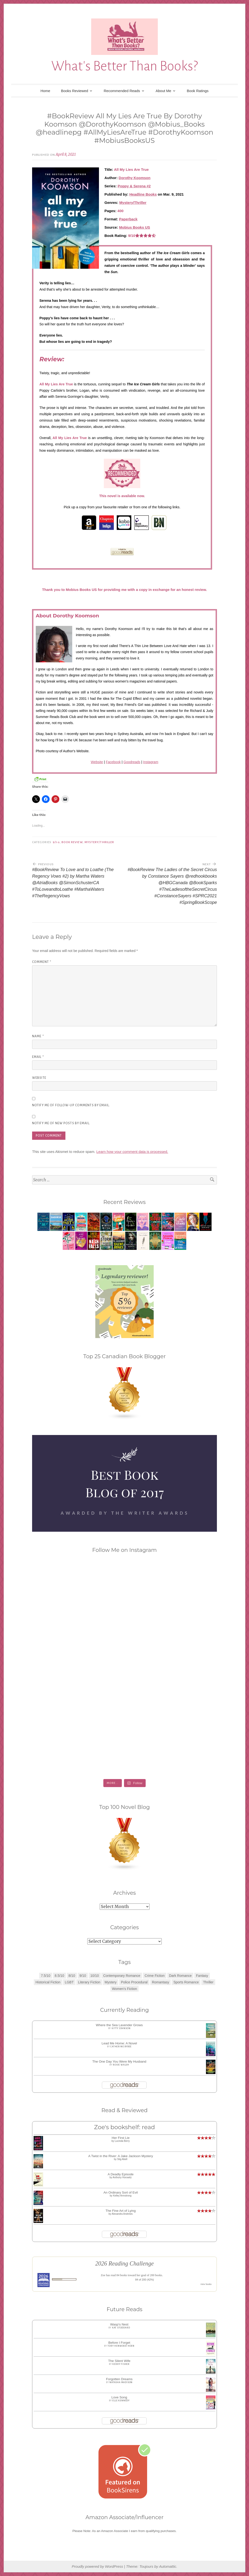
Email (38, 1057)
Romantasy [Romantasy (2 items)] (160, 1982)
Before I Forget (119, 2342)
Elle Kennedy (121, 2400)
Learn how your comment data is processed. (132, 1152)
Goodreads (132, 762)
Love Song (119, 2397)
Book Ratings (197, 91)
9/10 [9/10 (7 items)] (83, 1976)
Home (45, 91)
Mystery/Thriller (132, 202)
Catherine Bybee (121, 2046)
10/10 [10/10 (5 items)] (94, 1976)
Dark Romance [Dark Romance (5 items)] (180, 1976)
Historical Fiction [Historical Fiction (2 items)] (48, 1982)
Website (97, 762)
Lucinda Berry (122, 2141)
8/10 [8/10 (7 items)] (72, 1976)
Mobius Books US (134, 227)
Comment (41, 962)
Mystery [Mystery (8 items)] (110, 1982)
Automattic (167, 2566)
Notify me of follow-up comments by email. (71, 1105)
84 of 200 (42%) (144, 2279)
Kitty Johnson (121, 2028)
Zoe (103, 2275)
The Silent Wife (119, 2361)
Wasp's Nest (119, 2324)
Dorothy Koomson (135, 178)
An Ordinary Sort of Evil (120, 2192)
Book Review (72, 842)
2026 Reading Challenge (124, 2263)
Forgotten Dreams (119, 2379)
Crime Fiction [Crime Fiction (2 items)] (155, 1976)
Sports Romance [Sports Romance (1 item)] (186, 1982)
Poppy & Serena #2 (134, 186)
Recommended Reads (122, 91)
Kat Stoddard (121, 2327)
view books (206, 2284)
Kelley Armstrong (122, 2195)
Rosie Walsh (121, 2065)
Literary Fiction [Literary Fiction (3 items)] (89, 1982)
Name (38, 1036)
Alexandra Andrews (122, 2214)
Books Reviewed (74, 91)
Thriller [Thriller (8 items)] (208, 1982)
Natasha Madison (121, 2382)
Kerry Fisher (121, 2364)
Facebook (113, 762)
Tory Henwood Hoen (120, 2346)
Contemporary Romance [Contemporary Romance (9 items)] (121, 1976)
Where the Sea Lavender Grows (119, 2025)
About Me (163, 91)
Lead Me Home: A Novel (119, 2043)
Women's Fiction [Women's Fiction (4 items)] (124, 1989)
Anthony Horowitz (122, 2177)
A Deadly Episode (121, 2174)
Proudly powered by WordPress (97, 2566)
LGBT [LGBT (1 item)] (69, 1982)
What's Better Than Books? (124, 66)
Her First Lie (121, 2138)
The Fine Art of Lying (121, 2211)
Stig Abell (122, 2159)
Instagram (150, 762)
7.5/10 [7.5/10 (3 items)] (45, 1976)
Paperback (128, 219)
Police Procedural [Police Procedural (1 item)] (134, 1982)
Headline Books (143, 194)
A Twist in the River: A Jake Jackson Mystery (120, 2156)
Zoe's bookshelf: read (124, 2127)
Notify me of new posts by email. (61, 1123)
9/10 (56, 842)
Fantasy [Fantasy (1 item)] (202, 1976)
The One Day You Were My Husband (119, 2061)
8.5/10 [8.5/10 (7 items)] (59, 1976)
